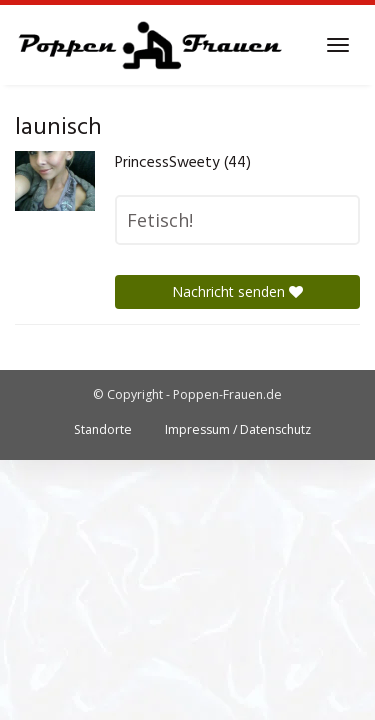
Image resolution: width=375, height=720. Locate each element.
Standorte (103, 429)
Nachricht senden (237, 291)
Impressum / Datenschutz (238, 429)
